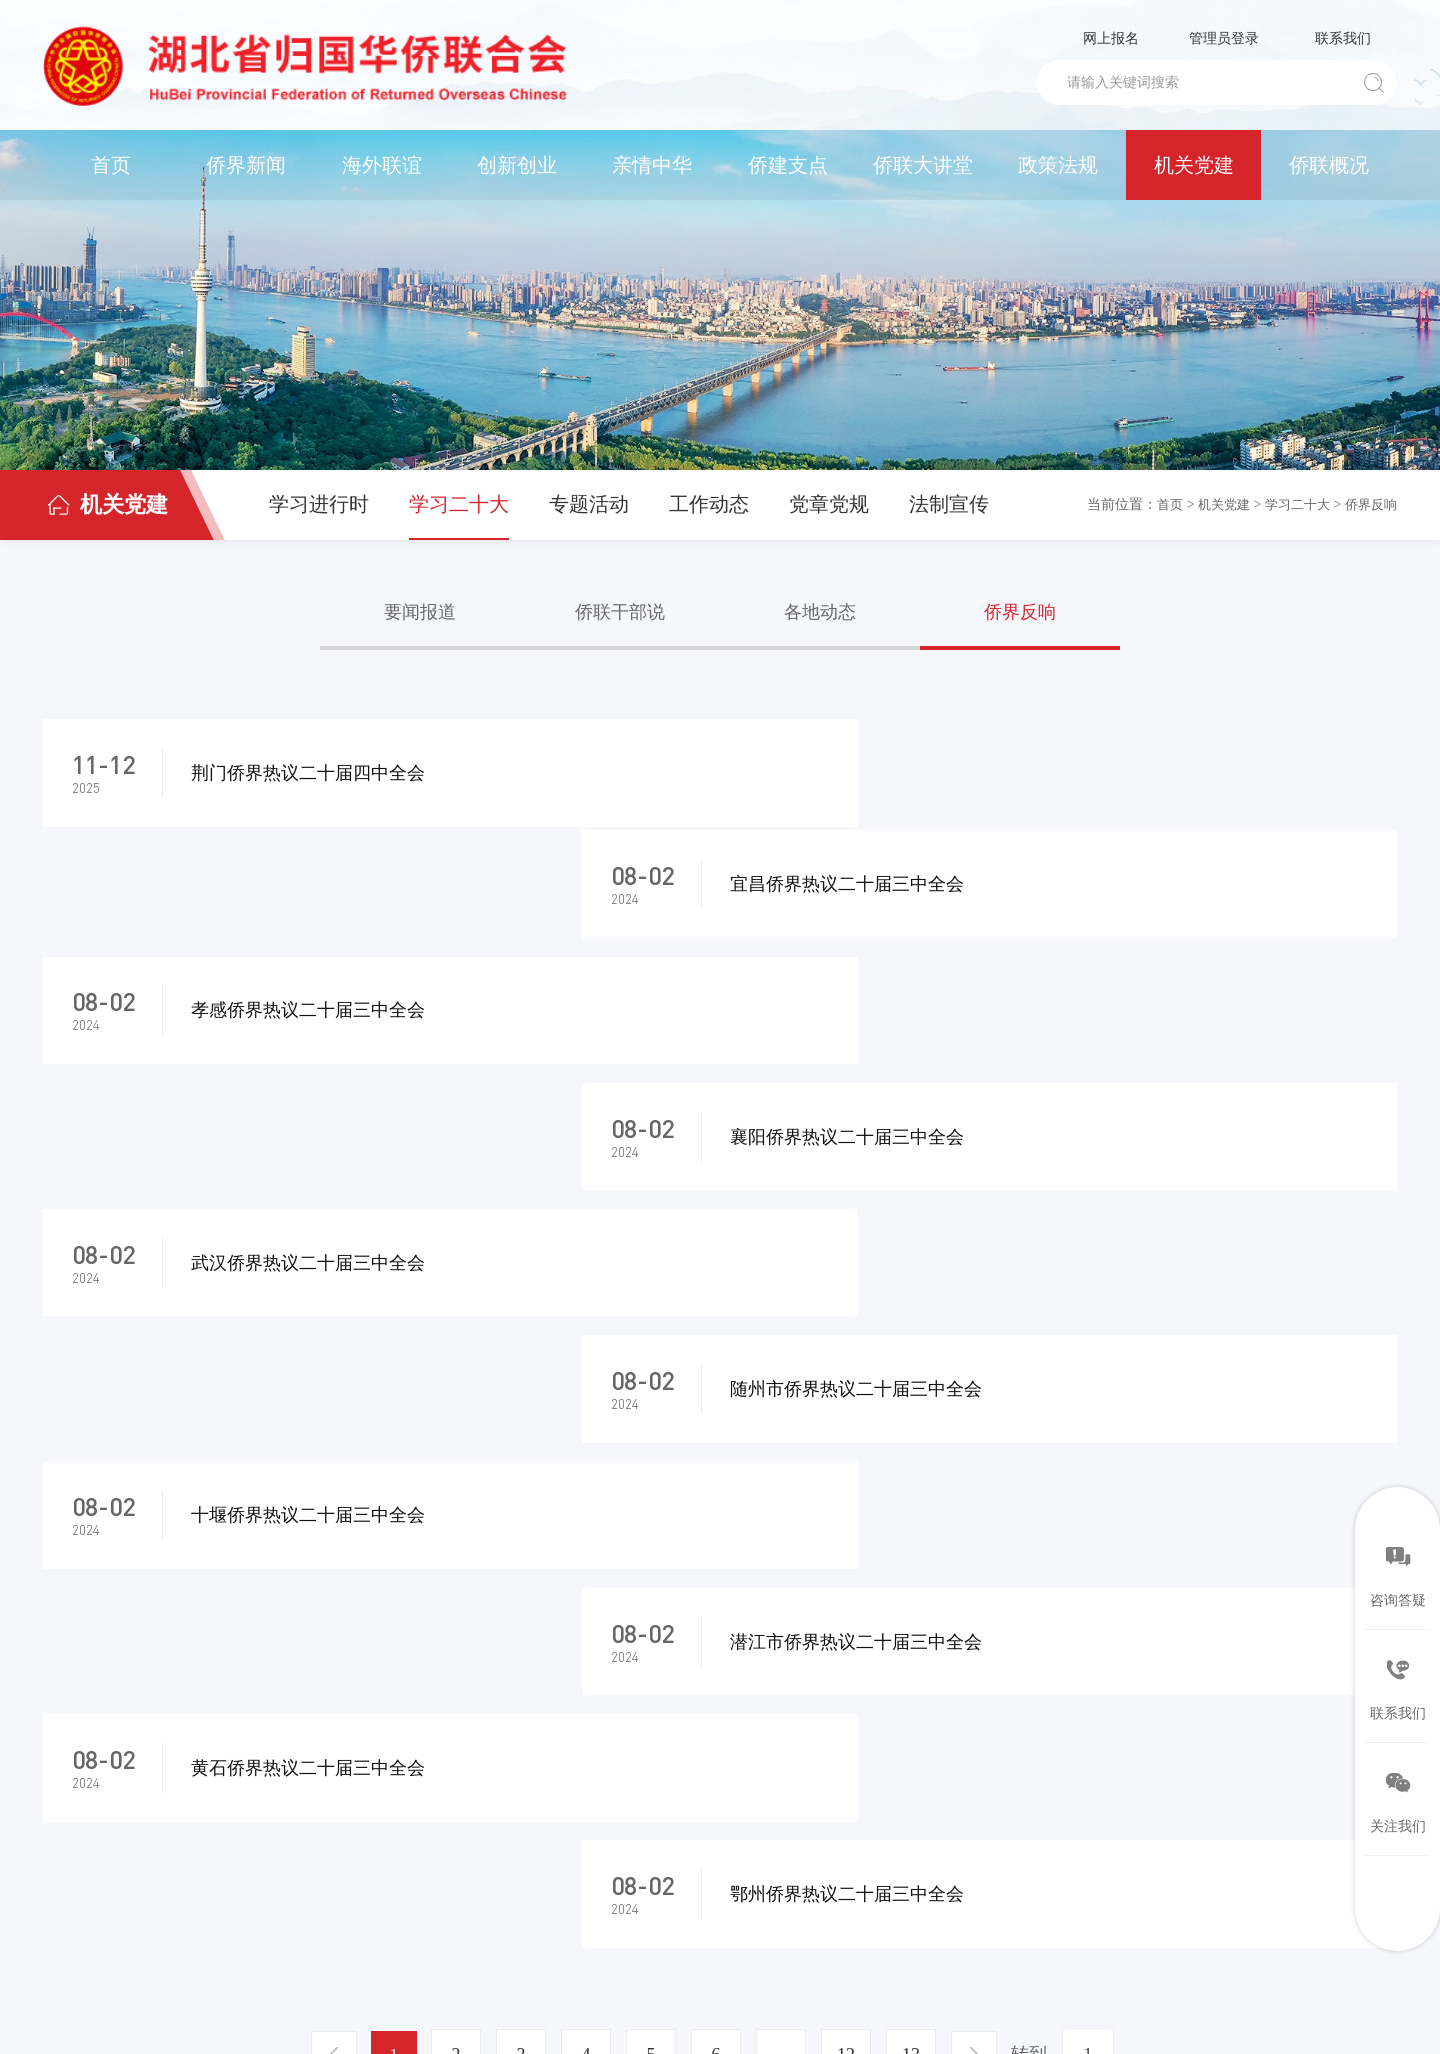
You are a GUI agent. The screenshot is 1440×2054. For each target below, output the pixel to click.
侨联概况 (1329, 165)
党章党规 (829, 504)
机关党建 (1194, 165)
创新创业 (517, 165)
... (784, 1455)
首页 (111, 165)
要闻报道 (420, 612)
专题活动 (589, 504)
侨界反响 (1369, 504)
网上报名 (1111, 38)
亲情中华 (652, 165)
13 (914, 1455)
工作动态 (709, 504)
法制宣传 (949, 504)
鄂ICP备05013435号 (420, 1997)
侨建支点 (788, 165)
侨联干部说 (620, 612)
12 (849, 1455)
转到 (1037, 1454)
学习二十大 (459, 504)
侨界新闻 (246, 165)
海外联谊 (382, 165)
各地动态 (820, 612)
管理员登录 (1224, 38)
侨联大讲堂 (923, 165)
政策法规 (1058, 165)
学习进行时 (319, 504)
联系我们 (1343, 38)
